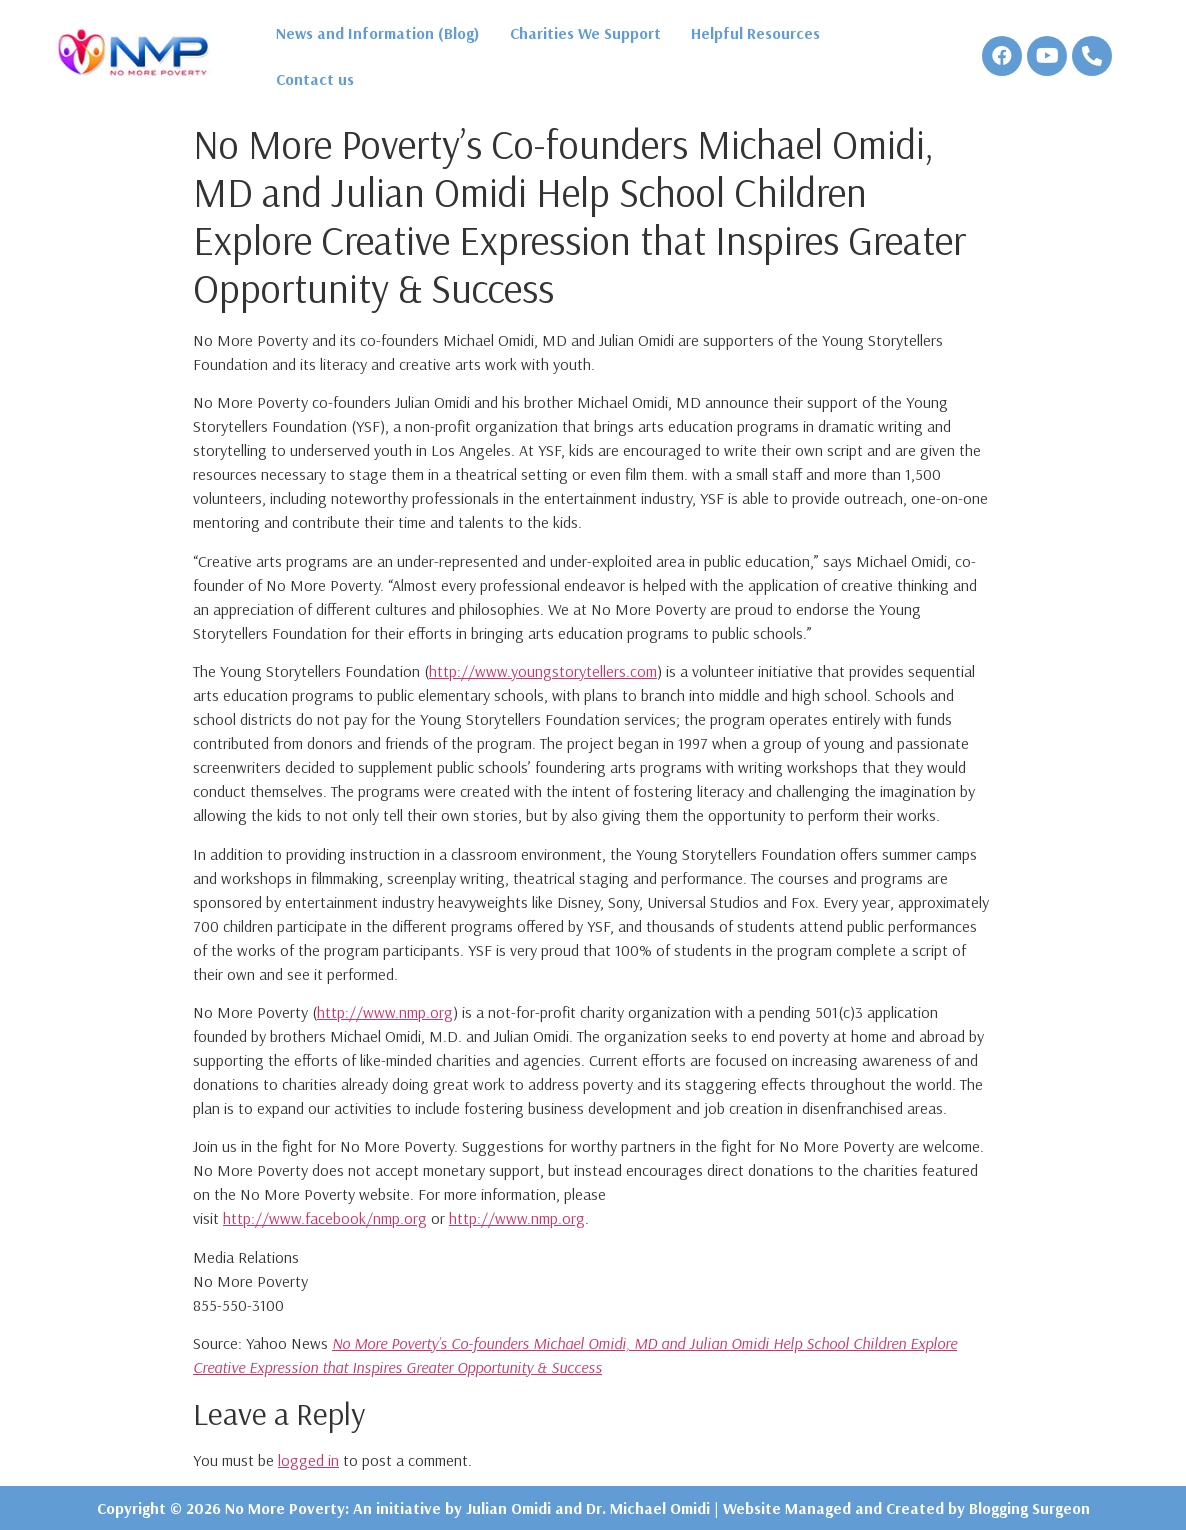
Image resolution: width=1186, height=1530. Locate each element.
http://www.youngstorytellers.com (543, 671)
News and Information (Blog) (378, 33)
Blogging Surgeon (1029, 1508)
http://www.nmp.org (385, 1012)
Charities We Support (585, 33)
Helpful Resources (755, 33)
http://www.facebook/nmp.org (325, 1218)
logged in (308, 1460)
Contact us (315, 79)
